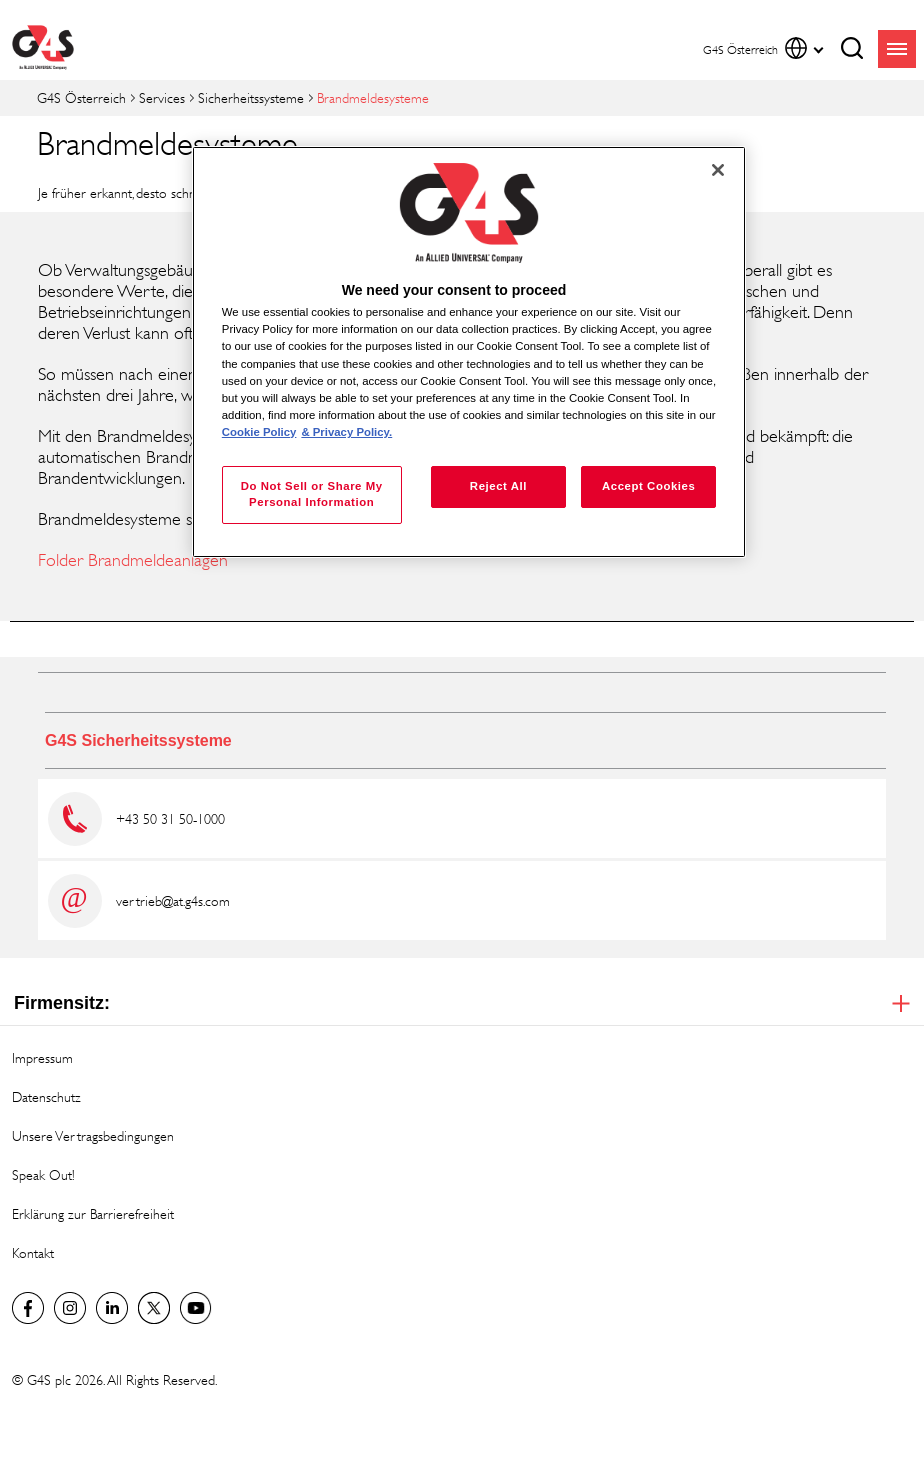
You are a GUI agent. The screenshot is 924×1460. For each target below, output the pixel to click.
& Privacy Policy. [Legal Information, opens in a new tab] (346, 432)
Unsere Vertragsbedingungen (93, 1135)
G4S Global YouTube (196, 1308)
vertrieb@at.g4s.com (173, 900)
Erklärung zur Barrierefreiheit (93, 1213)
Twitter (154, 1308)
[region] (469, 352)
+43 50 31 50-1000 (170, 818)
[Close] (718, 170)
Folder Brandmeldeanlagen (133, 560)
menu (897, 49)
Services (162, 97)
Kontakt (33, 1252)
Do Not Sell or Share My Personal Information (312, 494)
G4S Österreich (81, 97)
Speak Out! (43, 1174)
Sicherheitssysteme (251, 97)
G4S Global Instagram (70, 1308)
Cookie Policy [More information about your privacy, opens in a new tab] (259, 432)
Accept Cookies (648, 486)
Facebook (28, 1308)
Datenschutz (46, 1096)
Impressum (42, 1057)
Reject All (498, 486)
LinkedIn (112, 1308)
